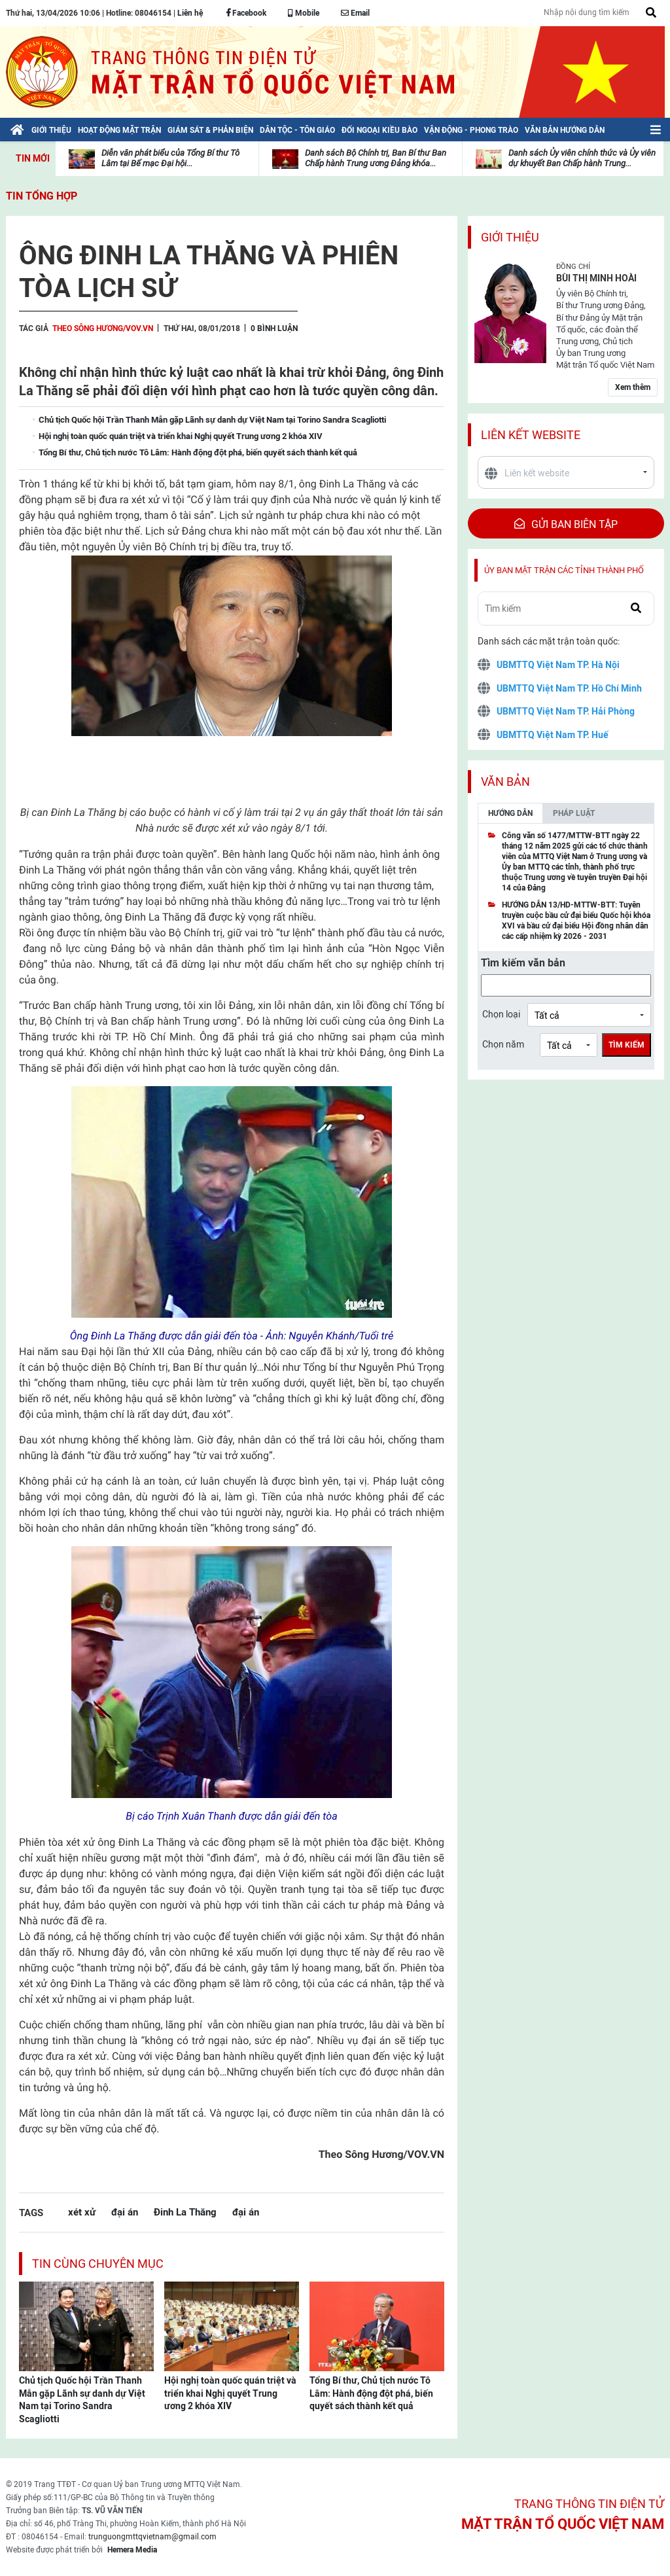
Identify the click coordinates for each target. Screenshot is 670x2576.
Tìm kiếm (626, 1045)
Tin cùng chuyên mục (98, 2263)
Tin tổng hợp (41, 196)
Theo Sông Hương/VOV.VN (102, 328)
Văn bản (505, 781)
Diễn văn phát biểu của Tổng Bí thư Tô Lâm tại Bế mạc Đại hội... (170, 158)
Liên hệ (190, 13)
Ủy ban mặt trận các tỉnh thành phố (564, 570)
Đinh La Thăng (185, 2211)
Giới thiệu (510, 237)
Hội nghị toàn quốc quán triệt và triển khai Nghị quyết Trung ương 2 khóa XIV (230, 2393)
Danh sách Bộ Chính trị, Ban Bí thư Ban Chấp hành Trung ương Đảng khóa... (375, 158)
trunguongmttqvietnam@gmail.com (152, 2536)
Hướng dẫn (510, 813)
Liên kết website (530, 435)
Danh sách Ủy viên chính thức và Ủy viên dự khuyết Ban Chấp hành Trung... (582, 158)
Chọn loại (501, 1014)
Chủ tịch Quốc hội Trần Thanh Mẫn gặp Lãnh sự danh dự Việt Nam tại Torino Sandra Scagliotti (82, 2399)
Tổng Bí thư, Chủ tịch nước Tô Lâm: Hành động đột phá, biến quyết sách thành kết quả (371, 2393)
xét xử (82, 2211)
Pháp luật (574, 813)
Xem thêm (632, 387)
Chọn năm (503, 1044)
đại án (124, 2211)
